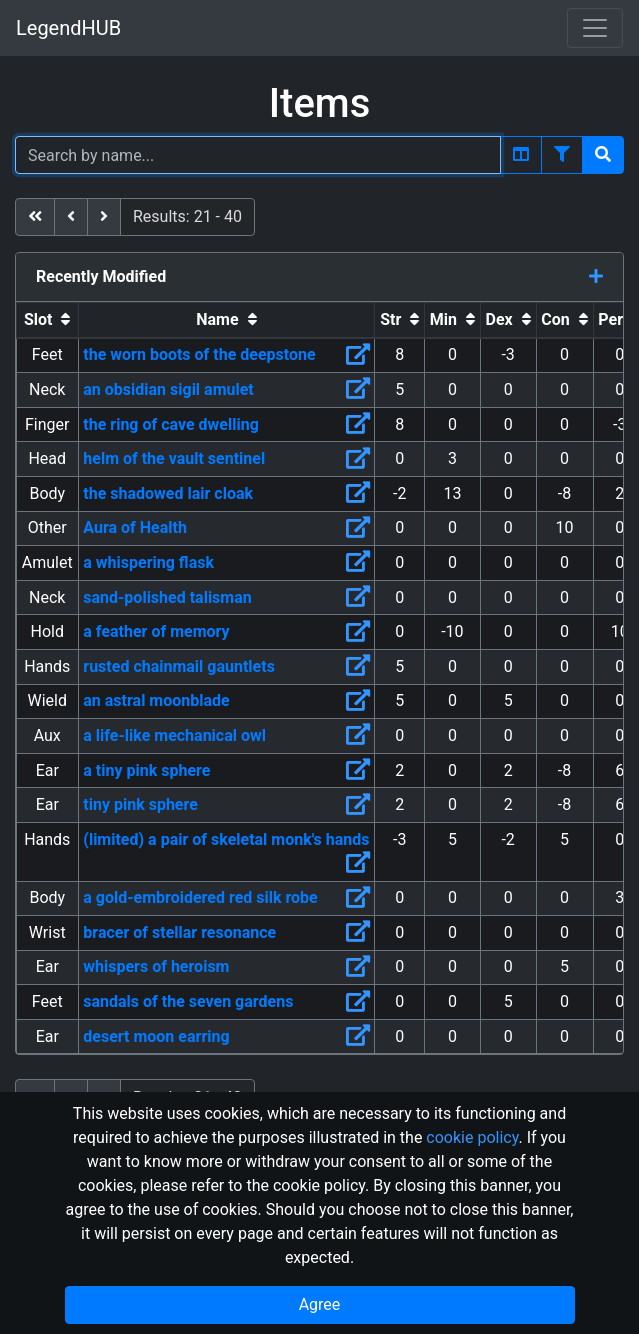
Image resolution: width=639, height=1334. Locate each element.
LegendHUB (68, 28)
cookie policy (472, 1137)
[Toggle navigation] (595, 28)
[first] (35, 217)
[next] (104, 217)
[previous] (71, 217)
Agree (320, 1304)
